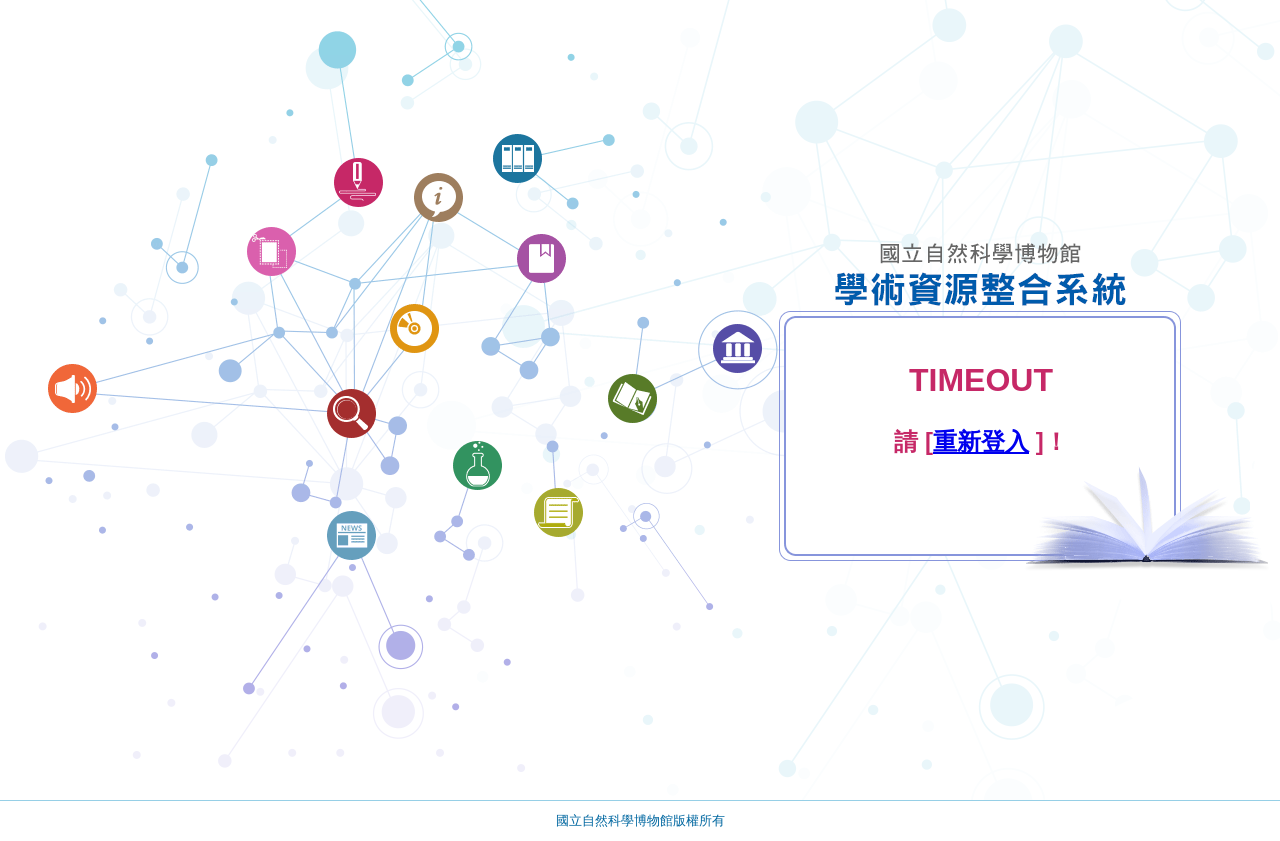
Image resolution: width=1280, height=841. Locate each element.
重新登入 (981, 441)
